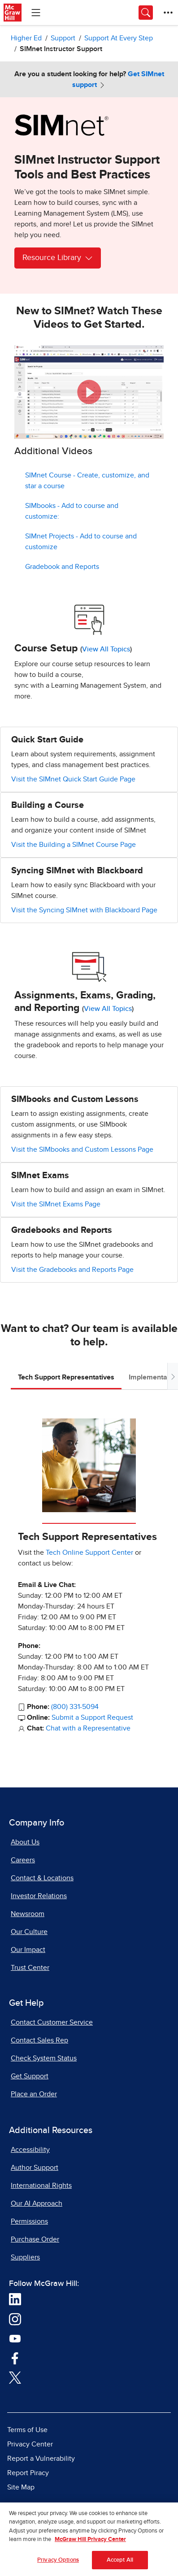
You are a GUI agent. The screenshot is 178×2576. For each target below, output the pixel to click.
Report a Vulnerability (41, 2458)
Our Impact (28, 1949)
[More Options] (168, 12)
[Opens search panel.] (146, 12)
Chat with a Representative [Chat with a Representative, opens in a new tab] (88, 1728)
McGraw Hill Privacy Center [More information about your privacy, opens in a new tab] (90, 2543)
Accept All (120, 2563)
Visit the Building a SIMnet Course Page (73, 844)
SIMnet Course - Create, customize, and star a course (87, 481)
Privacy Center (30, 2444)
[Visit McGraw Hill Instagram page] (15, 2318)
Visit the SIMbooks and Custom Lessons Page (82, 1149)
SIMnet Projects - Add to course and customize (81, 542)
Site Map (21, 2487)
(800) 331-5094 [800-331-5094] (75, 1706)
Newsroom (27, 1913)
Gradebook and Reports (62, 566)
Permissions (29, 2221)
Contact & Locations (42, 1878)
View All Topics (106, 649)
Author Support (34, 2167)
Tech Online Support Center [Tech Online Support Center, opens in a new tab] (89, 1552)
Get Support (29, 2076)
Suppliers (25, 2257)
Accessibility (30, 2149)
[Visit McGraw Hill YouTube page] (15, 2338)
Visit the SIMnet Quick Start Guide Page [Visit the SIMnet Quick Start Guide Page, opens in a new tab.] (73, 779)
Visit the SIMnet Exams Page (55, 1204)
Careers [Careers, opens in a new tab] (23, 1860)
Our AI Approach (36, 2203)
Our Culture (29, 1931)
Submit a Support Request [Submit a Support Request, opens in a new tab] (92, 1717)
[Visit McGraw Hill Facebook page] (15, 2357)
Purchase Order (35, 2239)
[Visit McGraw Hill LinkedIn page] (15, 2299)
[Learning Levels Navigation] (36, 12)
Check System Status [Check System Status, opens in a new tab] (44, 2058)
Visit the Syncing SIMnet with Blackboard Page (84, 910)
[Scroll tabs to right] (172, 1376)
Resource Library (57, 258)
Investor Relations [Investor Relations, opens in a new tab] (39, 1895)
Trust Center (30, 1967)
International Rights (41, 2185)
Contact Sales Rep (39, 2040)
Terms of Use (27, 2429)
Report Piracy (28, 2472)
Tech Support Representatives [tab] (66, 1377)
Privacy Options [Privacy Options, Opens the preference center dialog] (58, 2563)
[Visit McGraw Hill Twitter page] (15, 2377)
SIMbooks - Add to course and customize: (71, 511)
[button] (89, 392)
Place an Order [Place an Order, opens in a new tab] (34, 2094)
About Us (25, 1842)
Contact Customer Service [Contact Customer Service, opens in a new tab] (52, 2022)
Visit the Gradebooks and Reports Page (72, 1269)
